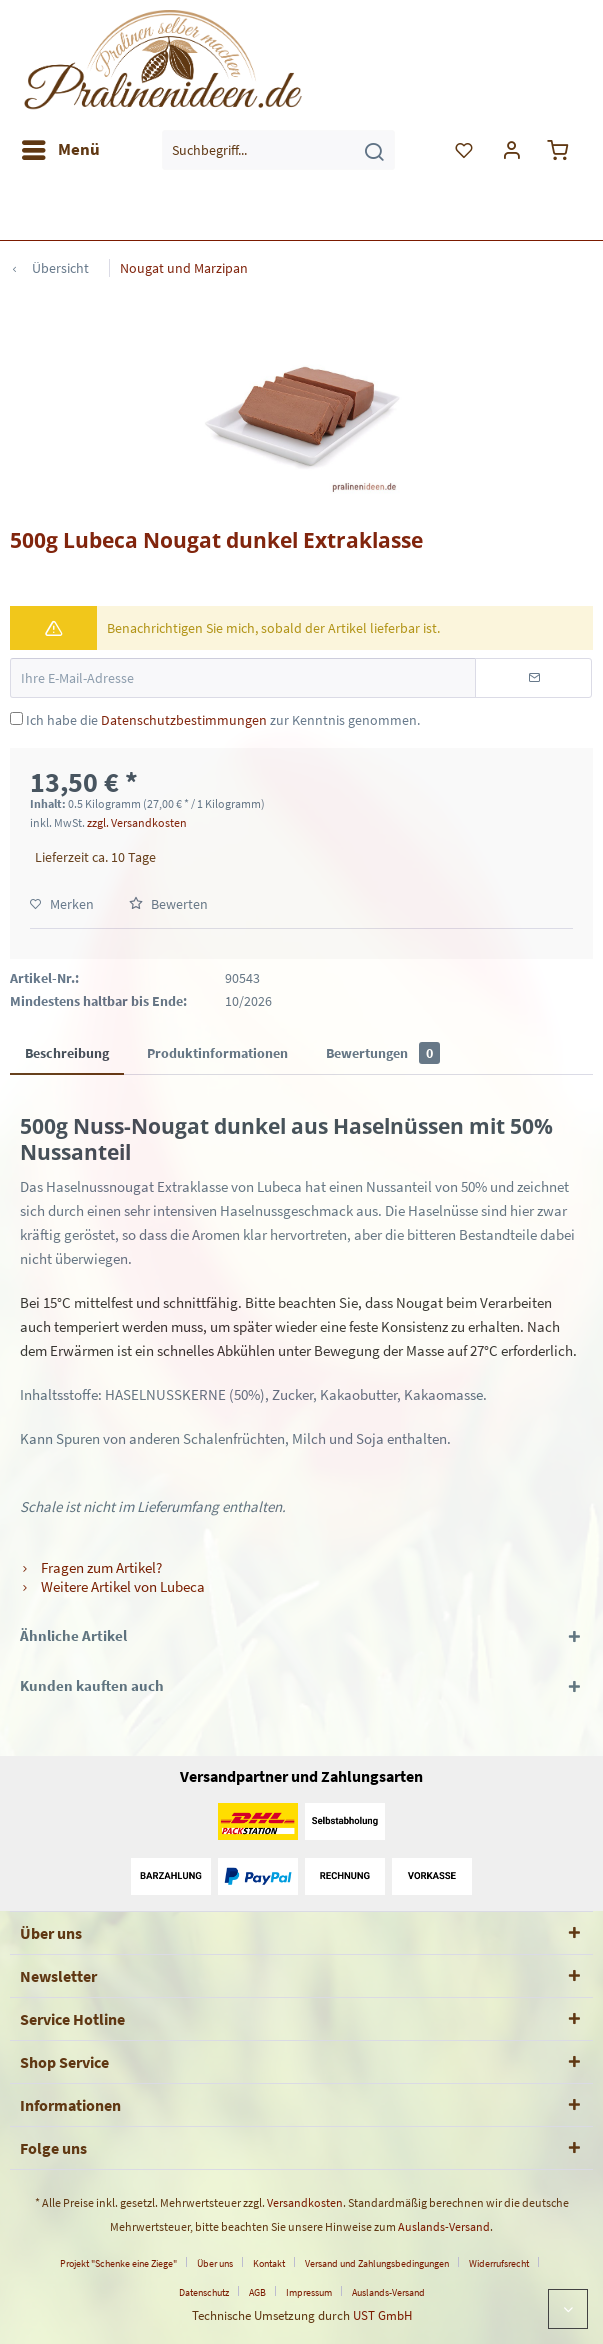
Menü (61, 147)
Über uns (215, 2263)
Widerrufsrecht (499, 2263)
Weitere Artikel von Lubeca (112, 1586)
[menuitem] (60, 150)
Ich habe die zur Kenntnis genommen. (223, 720)
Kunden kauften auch (92, 1685)
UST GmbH (382, 2315)
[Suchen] (374, 150)
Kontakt (269, 2263)
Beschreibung (67, 1053)
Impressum (309, 2292)
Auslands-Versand (444, 2226)
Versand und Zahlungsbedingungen (377, 2263)
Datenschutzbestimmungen (184, 720)
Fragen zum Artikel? (91, 1567)
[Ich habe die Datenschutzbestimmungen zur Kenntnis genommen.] (16, 718)
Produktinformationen (217, 1053)
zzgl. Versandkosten (137, 822)
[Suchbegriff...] (278, 150)
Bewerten (168, 904)
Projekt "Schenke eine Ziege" (118, 2263)
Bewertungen (383, 1053)
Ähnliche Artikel (73, 1635)
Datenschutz (204, 2292)
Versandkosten (305, 2202)
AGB (257, 2292)
